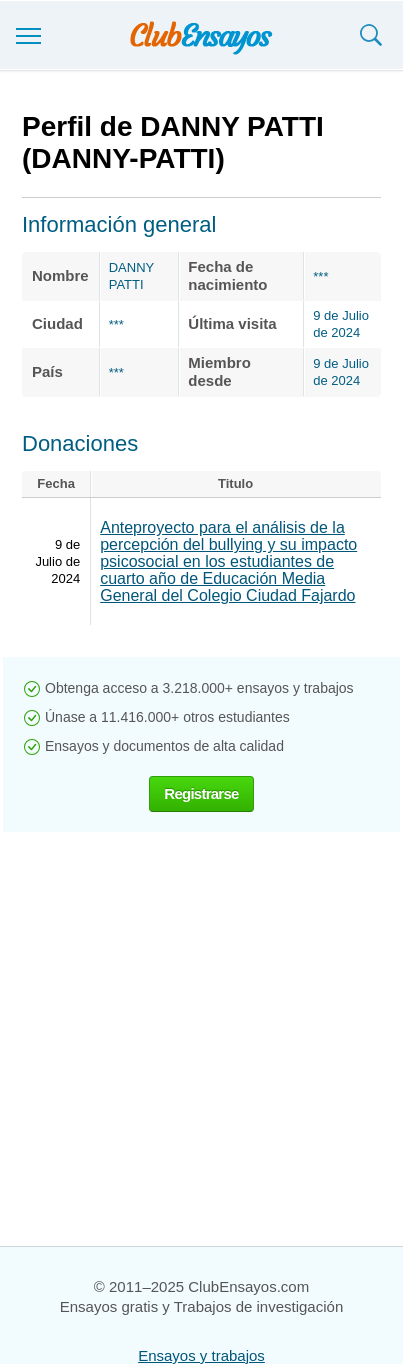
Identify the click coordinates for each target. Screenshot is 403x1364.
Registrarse (201, 793)
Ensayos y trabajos (201, 1355)
